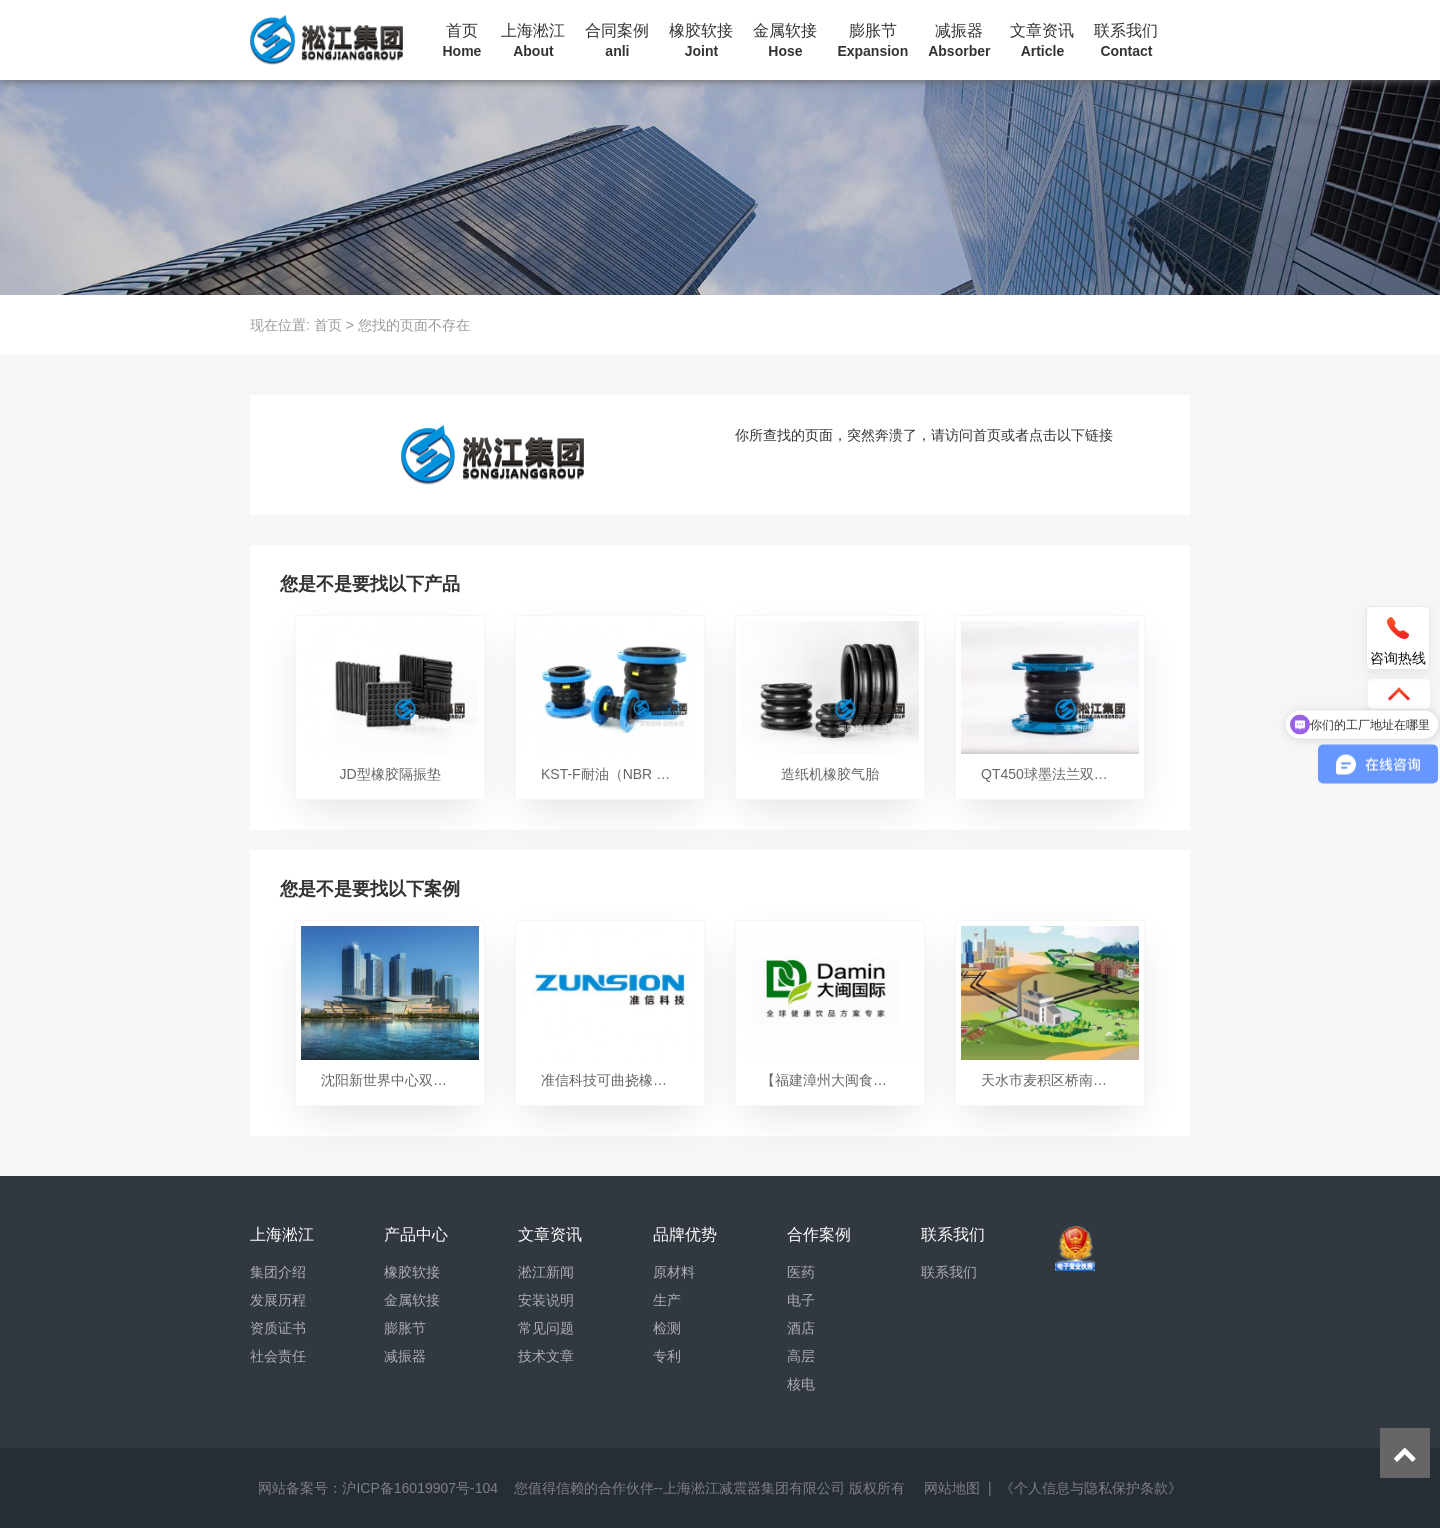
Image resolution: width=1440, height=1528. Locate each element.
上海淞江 (533, 41)
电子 (801, 1300)
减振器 (959, 41)
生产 (667, 1300)
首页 (462, 41)
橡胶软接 (701, 41)
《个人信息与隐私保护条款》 (1091, 1488)
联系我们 (1126, 41)
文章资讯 (1042, 41)
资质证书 (278, 1328)
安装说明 (546, 1300)
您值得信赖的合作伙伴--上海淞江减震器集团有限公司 (679, 1488)
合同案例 (617, 41)
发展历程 (278, 1300)
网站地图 (952, 1488)
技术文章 (546, 1356)
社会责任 (278, 1356)
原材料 (674, 1272)
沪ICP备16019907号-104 (420, 1488)
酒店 (801, 1328)
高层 (801, 1356)
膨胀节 (872, 41)
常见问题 (546, 1328)
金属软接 (785, 41)
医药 (801, 1272)
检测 (667, 1328)
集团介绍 (278, 1272)
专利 (667, 1356)
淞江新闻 (546, 1272)
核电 (801, 1384)
